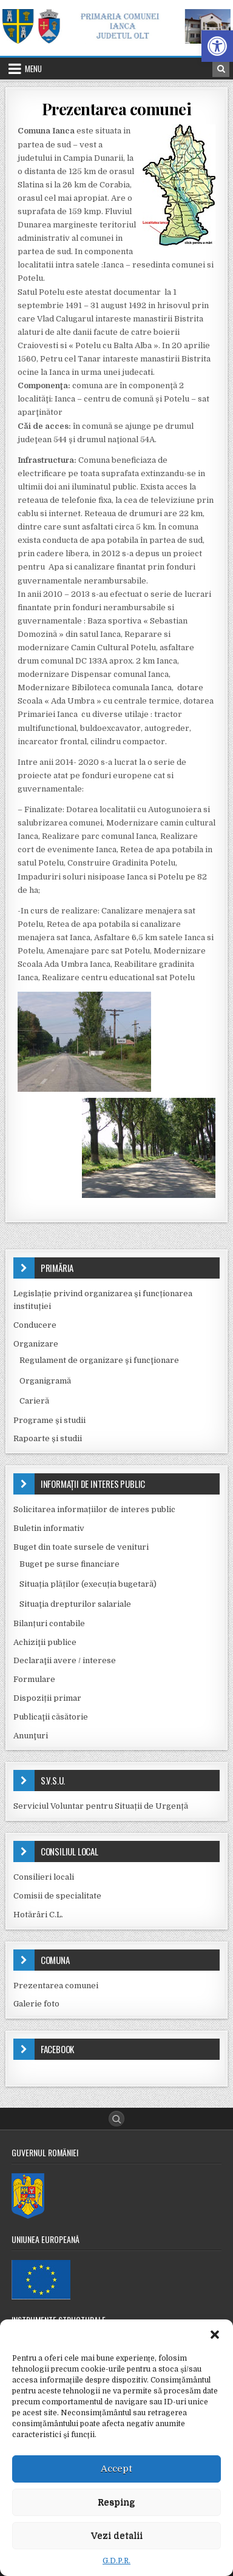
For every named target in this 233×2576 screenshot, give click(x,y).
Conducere (34, 1325)
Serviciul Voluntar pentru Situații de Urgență (100, 1806)
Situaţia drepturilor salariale (75, 1604)
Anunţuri (30, 1735)
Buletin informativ (48, 1528)
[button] (217, 46)
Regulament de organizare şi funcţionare (99, 1360)
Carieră (34, 1400)
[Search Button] (116, 2119)
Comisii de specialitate (57, 1895)
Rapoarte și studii (47, 1438)
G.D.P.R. (116, 2561)
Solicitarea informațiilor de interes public (94, 1509)
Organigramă (45, 1380)
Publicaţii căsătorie (50, 1716)
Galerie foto (36, 2003)
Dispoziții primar (47, 1698)
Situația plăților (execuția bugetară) (88, 1584)
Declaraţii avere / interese (64, 1660)
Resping (116, 2502)
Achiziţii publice (44, 1642)
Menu (33, 68)
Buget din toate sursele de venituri (81, 1547)
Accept (116, 2468)
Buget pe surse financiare (69, 1564)
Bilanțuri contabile (49, 1623)
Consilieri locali (43, 1877)
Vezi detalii (117, 2535)
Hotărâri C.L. (38, 1914)
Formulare (34, 1679)
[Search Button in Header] (220, 68)
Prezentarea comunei (117, 108)
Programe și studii (49, 1420)
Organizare (35, 1343)
